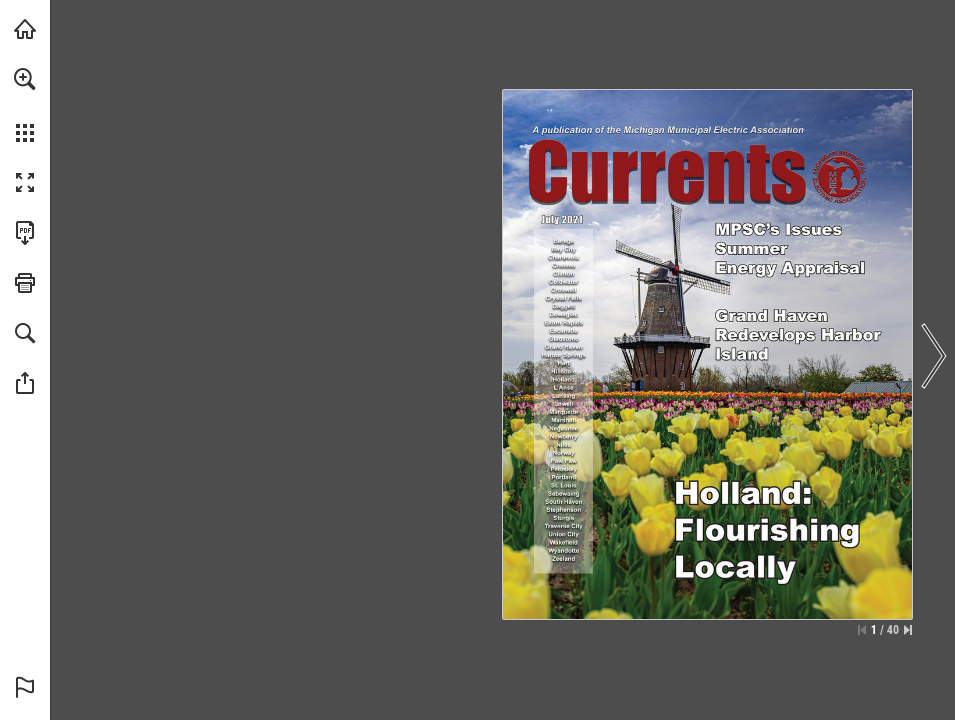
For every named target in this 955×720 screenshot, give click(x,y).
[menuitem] (25, 105)
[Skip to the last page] (908, 630)
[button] (25, 79)
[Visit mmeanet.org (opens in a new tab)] (25, 29)
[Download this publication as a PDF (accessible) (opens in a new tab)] (25, 233)
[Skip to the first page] (862, 630)
